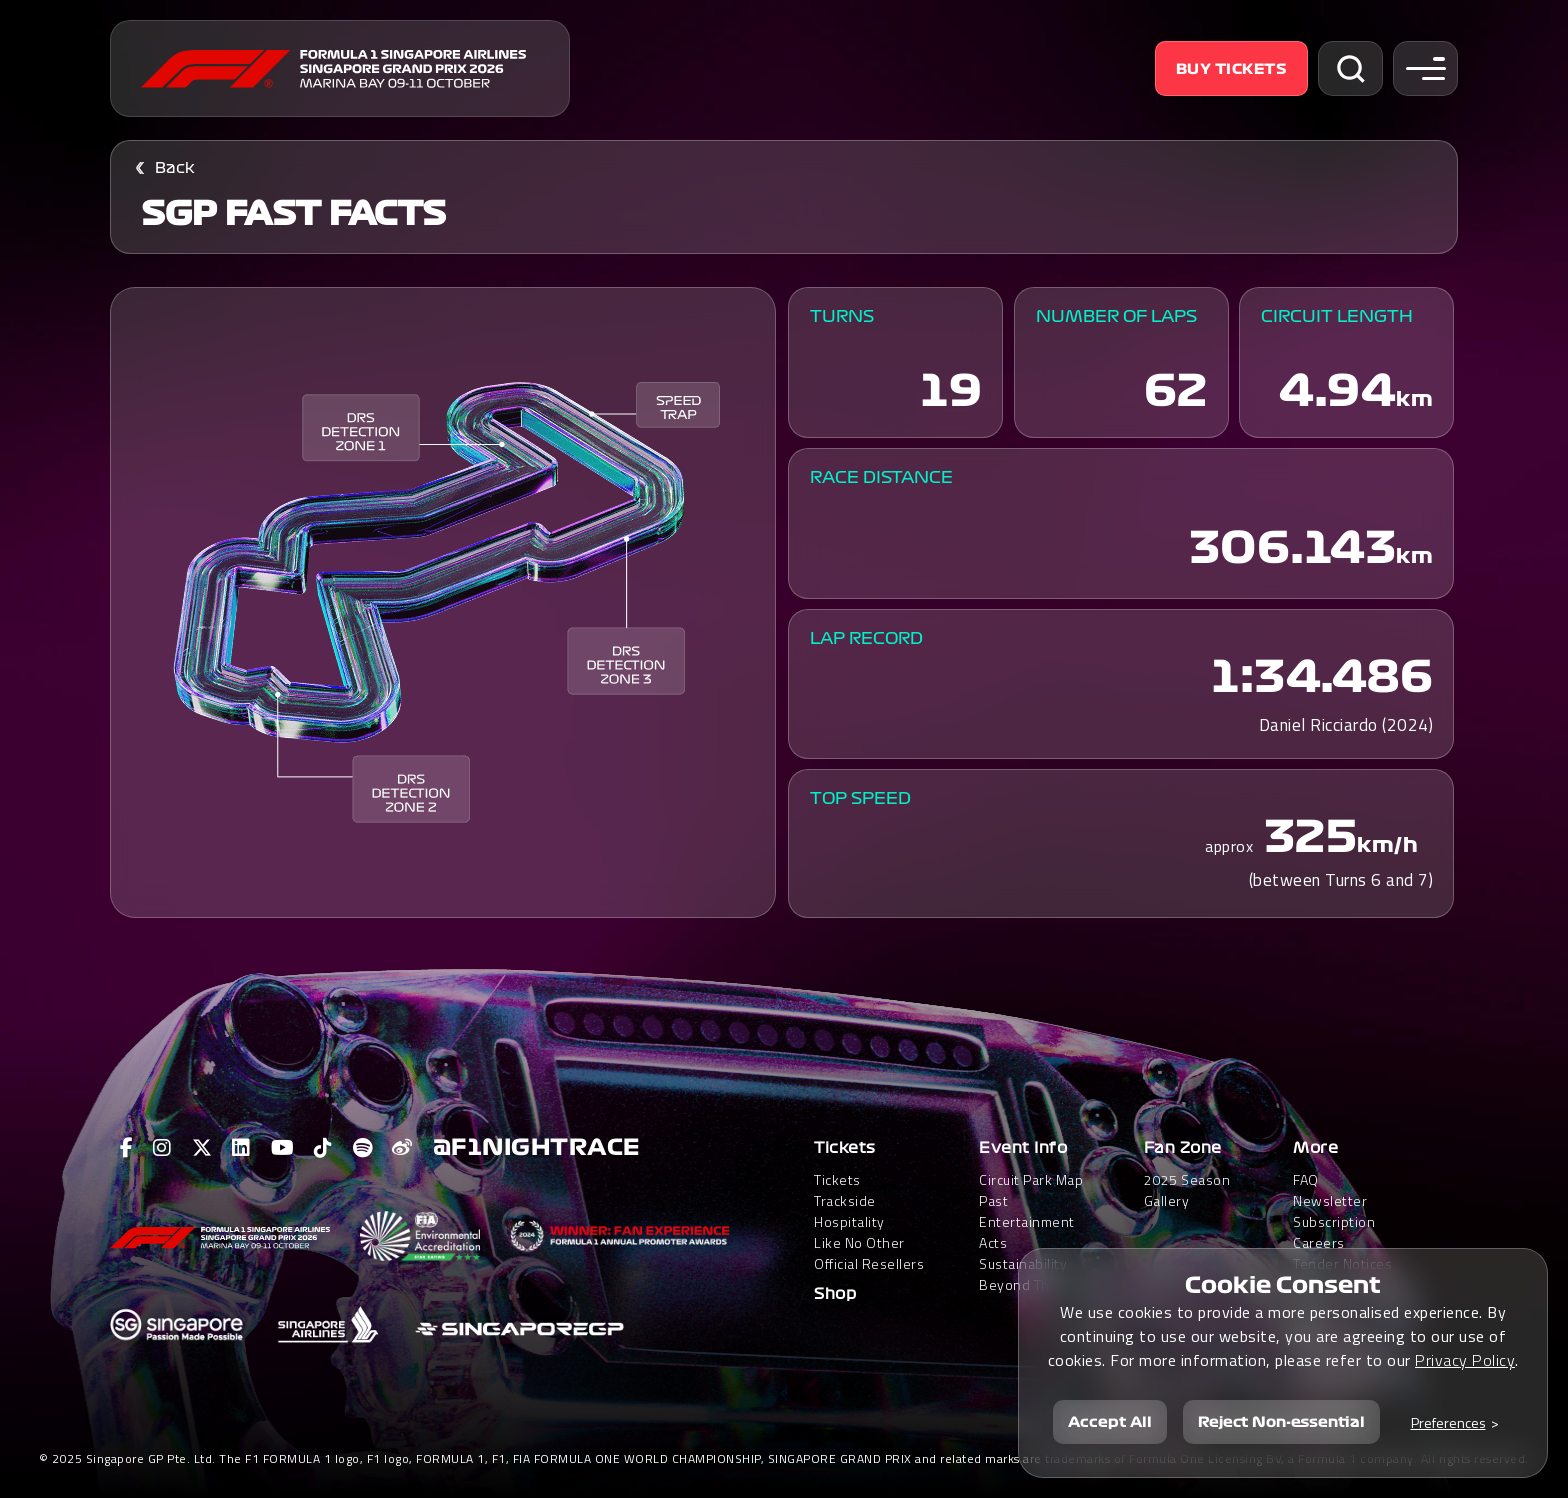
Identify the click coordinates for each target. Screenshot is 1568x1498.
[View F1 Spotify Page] (363, 1148)
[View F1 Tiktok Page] (323, 1148)
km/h (1387, 845)
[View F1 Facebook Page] (127, 1148)
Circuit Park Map (1031, 1179)
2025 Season (1187, 1179)
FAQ (1306, 1179)
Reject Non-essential (1281, 1422)
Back (175, 168)
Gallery (1167, 1200)
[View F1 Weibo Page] (402, 1148)
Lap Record (866, 638)
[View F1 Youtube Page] (283, 1148)
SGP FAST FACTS (293, 214)
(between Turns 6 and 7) (1341, 880)
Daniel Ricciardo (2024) (1346, 725)
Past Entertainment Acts (1027, 1221)
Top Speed (860, 798)
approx (1229, 846)
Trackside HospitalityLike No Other (859, 1221)
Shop (835, 1294)
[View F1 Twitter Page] (202, 1148)
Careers (1319, 1242)
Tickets (845, 1148)
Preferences (1448, 1422)
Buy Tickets (1232, 69)
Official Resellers (869, 1263)
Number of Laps (1116, 316)
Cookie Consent (1283, 1285)
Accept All (1110, 1422)
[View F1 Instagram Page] (162, 1148)
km (1414, 399)
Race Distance (881, 477)
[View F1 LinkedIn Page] (241, 1148)
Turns (842, 316)
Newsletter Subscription (1334, 1211)
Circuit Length (1337, 316)
